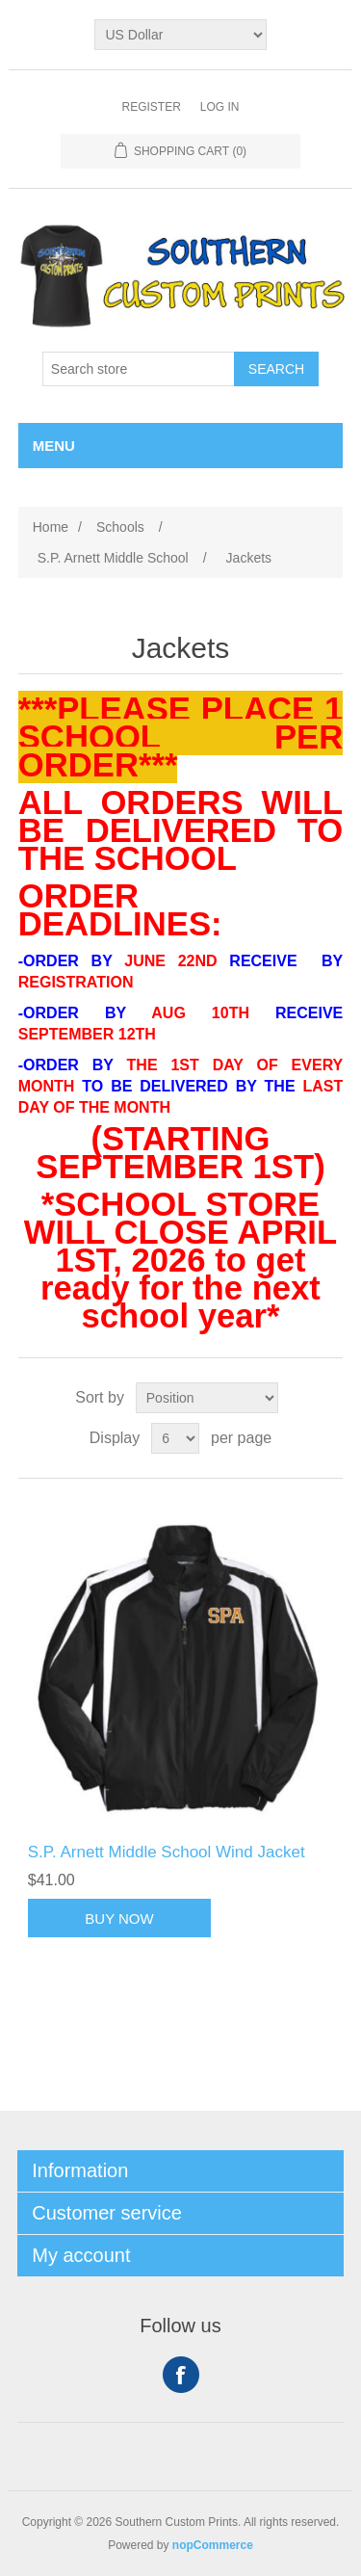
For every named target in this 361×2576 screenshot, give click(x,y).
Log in (220, 107)
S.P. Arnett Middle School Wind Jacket (166, 1852)
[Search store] (138, 369)
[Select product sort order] (207, 1397)
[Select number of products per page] (175, 1438)
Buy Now (119, 1918)
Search (276, 369)
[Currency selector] (180, 34)
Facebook (181, 2374)
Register (150, 107)
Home (50, 527)
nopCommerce (212, 2545)
